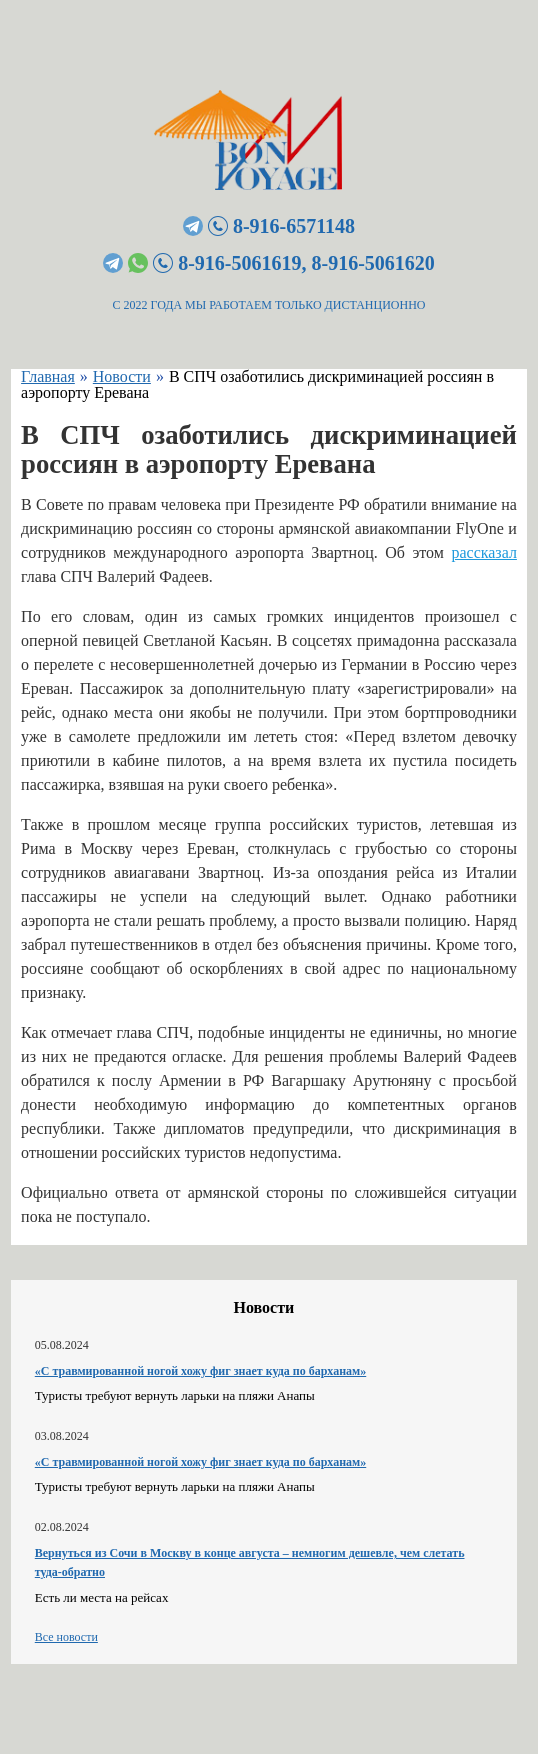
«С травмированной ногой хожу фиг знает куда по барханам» (200, 1371)
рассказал (483, 552)
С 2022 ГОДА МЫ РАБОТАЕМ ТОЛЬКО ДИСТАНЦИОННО (269, 305)
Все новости (66, 1637)
